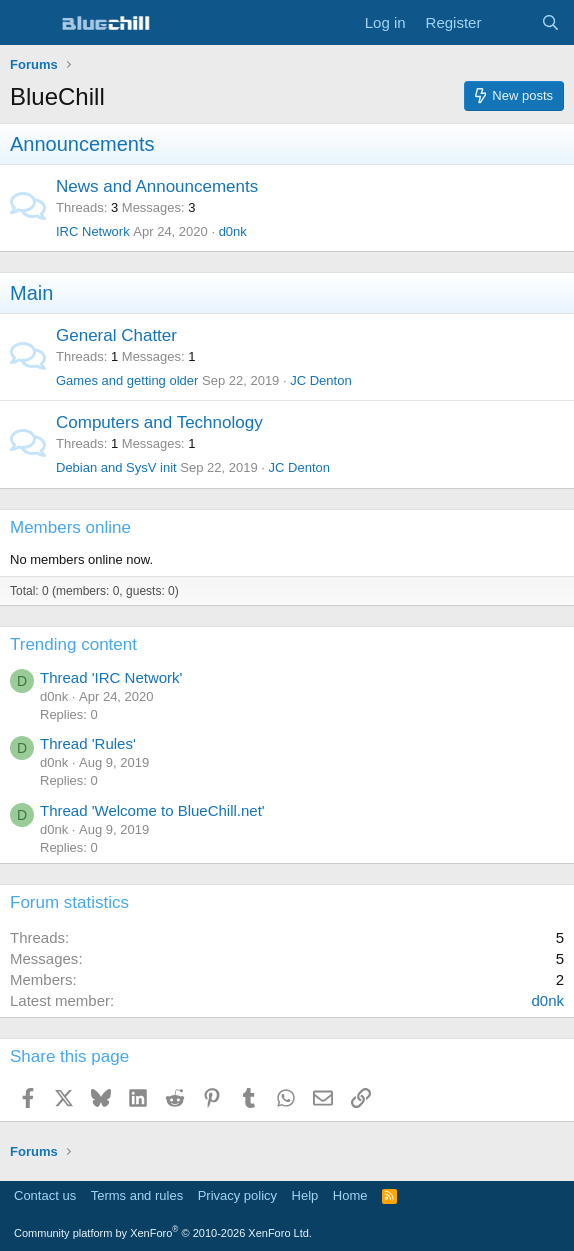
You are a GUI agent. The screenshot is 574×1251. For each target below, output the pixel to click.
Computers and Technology (159, 422)
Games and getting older (127, 380)
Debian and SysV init (116, 467)
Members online (70, 527)
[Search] (550, 22)
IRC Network (93, 231)
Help (305, 1195)
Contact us (45, 1195)
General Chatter (116, 335)
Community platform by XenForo (163, 1233)
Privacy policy (237, 1195)
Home (350, 1195)
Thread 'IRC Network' (111, 677)
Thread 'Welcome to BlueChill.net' (152, 810)
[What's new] (510, 22)
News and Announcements (157, 186)
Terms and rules (137, 1195)
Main (31, 293)
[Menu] (27, 23)
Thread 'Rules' (88, 743)
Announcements (82, 144)
